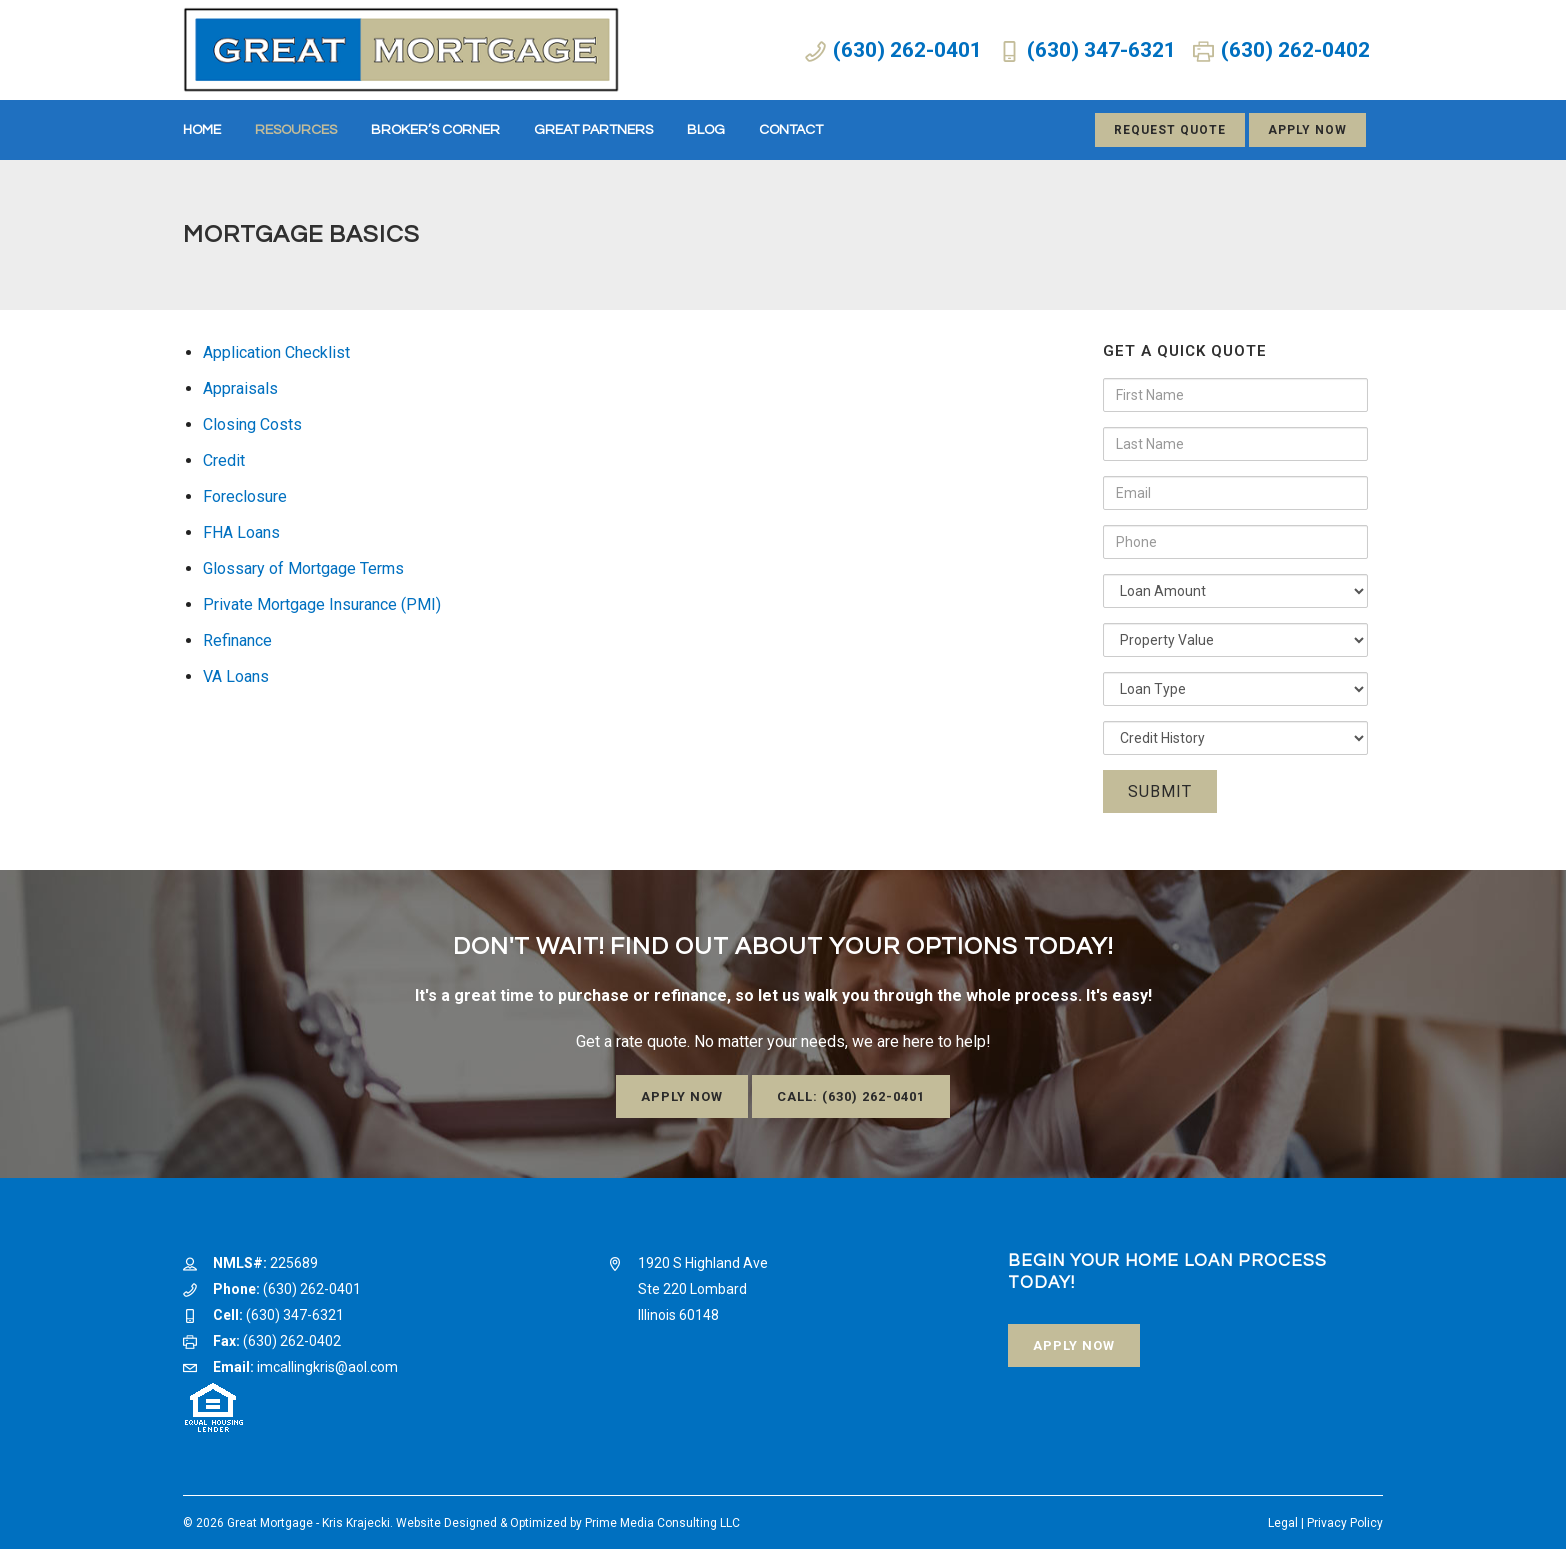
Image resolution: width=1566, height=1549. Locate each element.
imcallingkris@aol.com (327, 1367)
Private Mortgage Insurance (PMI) (322, 604)
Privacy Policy (1345, 1523)
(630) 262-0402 (1295, 50)
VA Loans (236, 676)
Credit (224, 460)
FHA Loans (241, 532)
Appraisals (240, 388)
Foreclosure (245, 496)
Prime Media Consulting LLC (662, 1523)
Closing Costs (252, 424)
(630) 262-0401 (907, 50)
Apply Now (1307, 130)
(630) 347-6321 (1101, 50)
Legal (1283, 1523)
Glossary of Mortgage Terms (303, 568)
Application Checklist (276, 352)
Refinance (237, 640)
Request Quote (1170, 130)
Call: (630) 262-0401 (851, 1096)
